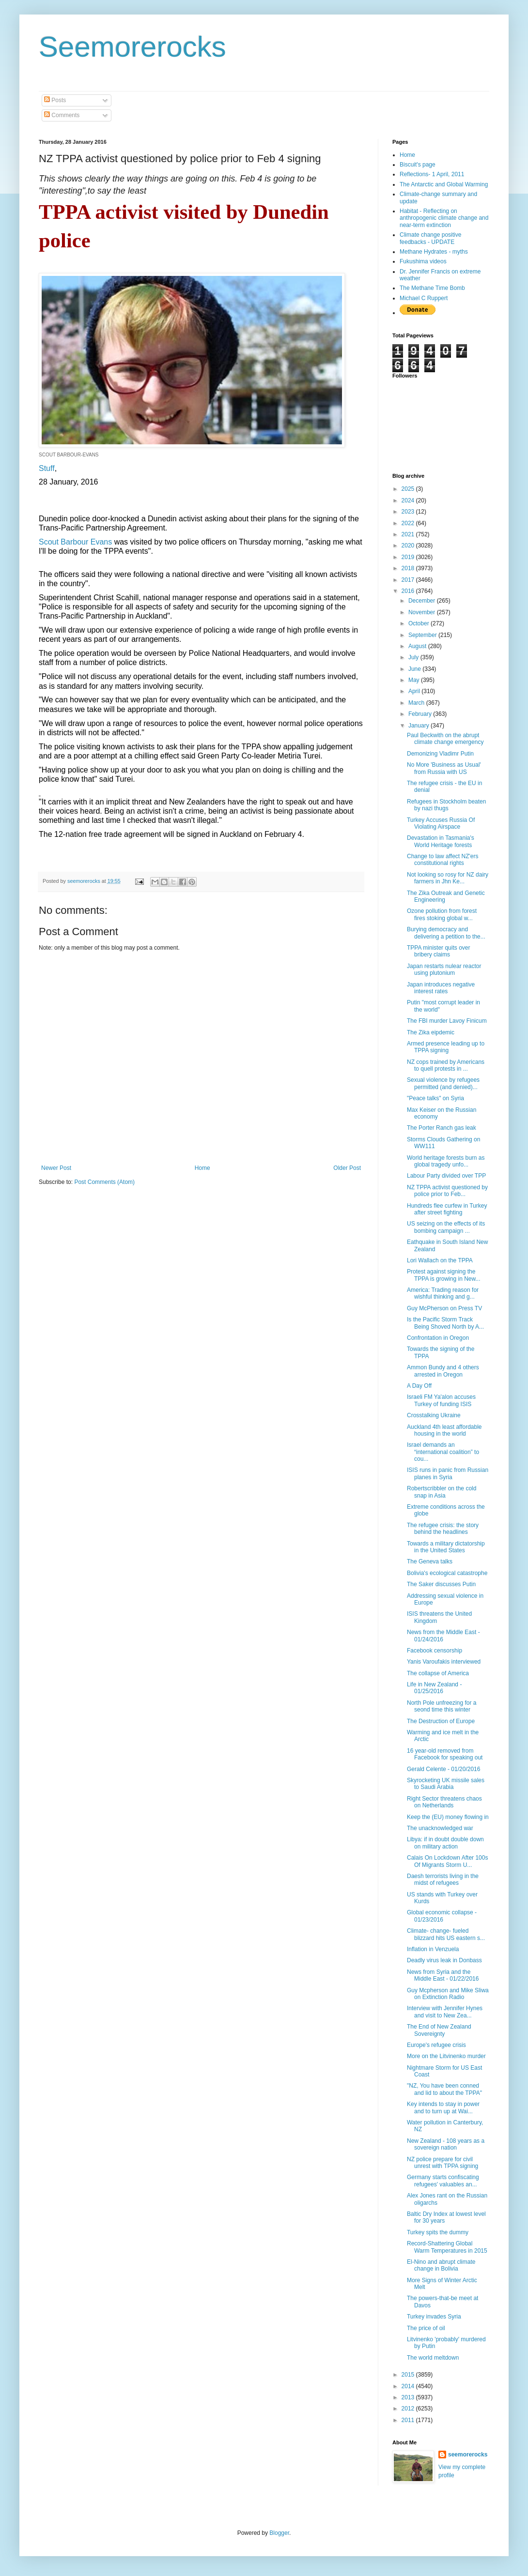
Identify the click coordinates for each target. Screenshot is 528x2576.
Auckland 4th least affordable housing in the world (444, 1430)
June (415, 669)
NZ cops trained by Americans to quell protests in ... (445, 1065)
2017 (409, 579)
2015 (409, 2374)
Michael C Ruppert (424, 298)
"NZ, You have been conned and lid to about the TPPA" (444, 2089)
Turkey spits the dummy (437, 2232)
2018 (409, 568)
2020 (409, 545)
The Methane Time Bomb (432, 288)
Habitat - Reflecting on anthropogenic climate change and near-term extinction (444, 218)
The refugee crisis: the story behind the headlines (443, 1528)
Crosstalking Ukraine (434, 1415)
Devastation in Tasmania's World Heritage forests (440, 841)
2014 (409, 2386)
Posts (55, 100)
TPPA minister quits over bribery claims (438, 951)
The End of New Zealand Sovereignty (439, 2030)
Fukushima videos (423, 261)
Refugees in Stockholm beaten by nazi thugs (446, 805)
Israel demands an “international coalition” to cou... (443, 1451)
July (414, 657)
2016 (409, 591)
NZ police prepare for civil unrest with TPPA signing (442, 2162)
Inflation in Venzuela (433, 1949)
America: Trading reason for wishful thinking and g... (443, 1293)
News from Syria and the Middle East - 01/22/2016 (443, 1975)
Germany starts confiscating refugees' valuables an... (443, 2180)
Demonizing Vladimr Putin (440, 753)
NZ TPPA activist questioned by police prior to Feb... (447, 1190)
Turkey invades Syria (434, 2316)
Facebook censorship (434, 1650)
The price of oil (426, 2328)
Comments (61, 115)
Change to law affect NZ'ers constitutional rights (442, 859)
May (414, 680)
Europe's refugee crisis (436, 2045)
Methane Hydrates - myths (434, 251)
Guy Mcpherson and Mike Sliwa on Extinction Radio (448, 1993)
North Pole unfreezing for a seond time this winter (441, 1706)
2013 (409, 2397)
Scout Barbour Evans (75, 542)
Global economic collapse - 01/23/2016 (442, 1916)
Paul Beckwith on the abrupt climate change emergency (445, 738)
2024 (409, 500)
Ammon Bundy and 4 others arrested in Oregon (443, 1371)
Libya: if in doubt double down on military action (445, 1842)
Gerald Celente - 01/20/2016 (443, 1769)
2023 (409, 511)
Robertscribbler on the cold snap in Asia (441, 1492)
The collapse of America (438, 1673)
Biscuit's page (417, 164)
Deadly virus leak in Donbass (444, 1960)
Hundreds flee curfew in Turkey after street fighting (447, 1209)
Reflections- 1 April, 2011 (432, 174)
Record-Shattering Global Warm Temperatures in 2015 (447, 2247)
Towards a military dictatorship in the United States (446, 1547)
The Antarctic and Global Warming (444, 184)
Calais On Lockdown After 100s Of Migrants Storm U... (447, 1861)
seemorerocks (467, 2454)
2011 (409, 2420)
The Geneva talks (429, 1561)
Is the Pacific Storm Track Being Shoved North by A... (445, 1323)
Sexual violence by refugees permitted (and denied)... (443, 1083)
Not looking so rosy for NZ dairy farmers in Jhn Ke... (447, 878)
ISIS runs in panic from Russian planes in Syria (447, 1473)
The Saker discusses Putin (441, 1584)
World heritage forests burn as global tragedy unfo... (446, 1161)
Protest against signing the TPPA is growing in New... (444, 1275)
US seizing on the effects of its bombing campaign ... (446, 1227)
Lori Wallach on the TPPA (440, 1260)
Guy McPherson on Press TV (444, 1308)
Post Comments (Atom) (104, 1182)
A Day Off (419, 1385)
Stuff (47, 468)
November (422, 612)
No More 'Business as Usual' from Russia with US (444, 768)
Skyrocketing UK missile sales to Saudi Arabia (445, 1783)
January (419, 725)
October (419, 623)
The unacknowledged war (440, 1828)
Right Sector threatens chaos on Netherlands (444, 1802)
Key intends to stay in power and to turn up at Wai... (443, 2107)
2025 (409, 488)
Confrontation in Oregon (438, 1337)
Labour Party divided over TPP (446, 1175)
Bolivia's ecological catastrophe (447, 1573)
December (422, 600)
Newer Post (56, 1168)
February (420, 714)
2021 (409, 534)
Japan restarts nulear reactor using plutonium (444, 969)
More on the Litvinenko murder (446, 2056)
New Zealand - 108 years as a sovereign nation (445, 2144)
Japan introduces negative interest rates (441, 988)
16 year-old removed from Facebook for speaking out (444, 1754)
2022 (409, 523)
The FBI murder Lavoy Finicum (447, 1020)
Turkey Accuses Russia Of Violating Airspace (441, 823)
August (418, 646)
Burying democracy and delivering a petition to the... (446, 932)
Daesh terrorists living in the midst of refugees (443, 1879)
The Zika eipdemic (430, 1032)
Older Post (347, 1168)
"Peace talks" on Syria (435, 1098)
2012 (409, 2408)
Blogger (279, 2533)
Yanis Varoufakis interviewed (444, 1661)
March (417, 702)
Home (202, 1168)
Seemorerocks (132, 46)
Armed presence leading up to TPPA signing (445, 1047)
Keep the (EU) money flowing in (448, 1817)
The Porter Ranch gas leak (441, 1127)
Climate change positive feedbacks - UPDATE (430, 238)
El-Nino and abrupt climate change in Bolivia (441, 2265)
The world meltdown (433, 2357)
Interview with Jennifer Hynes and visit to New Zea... (444, 2011)
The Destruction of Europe (441, 1721)
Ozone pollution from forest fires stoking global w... (442, 914)
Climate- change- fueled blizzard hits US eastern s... (446, 1934)
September (423, 635)
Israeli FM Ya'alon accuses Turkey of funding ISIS (441, 1400)
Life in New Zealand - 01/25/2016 (434, 1688)
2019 (409, 557)
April (414, 691)
